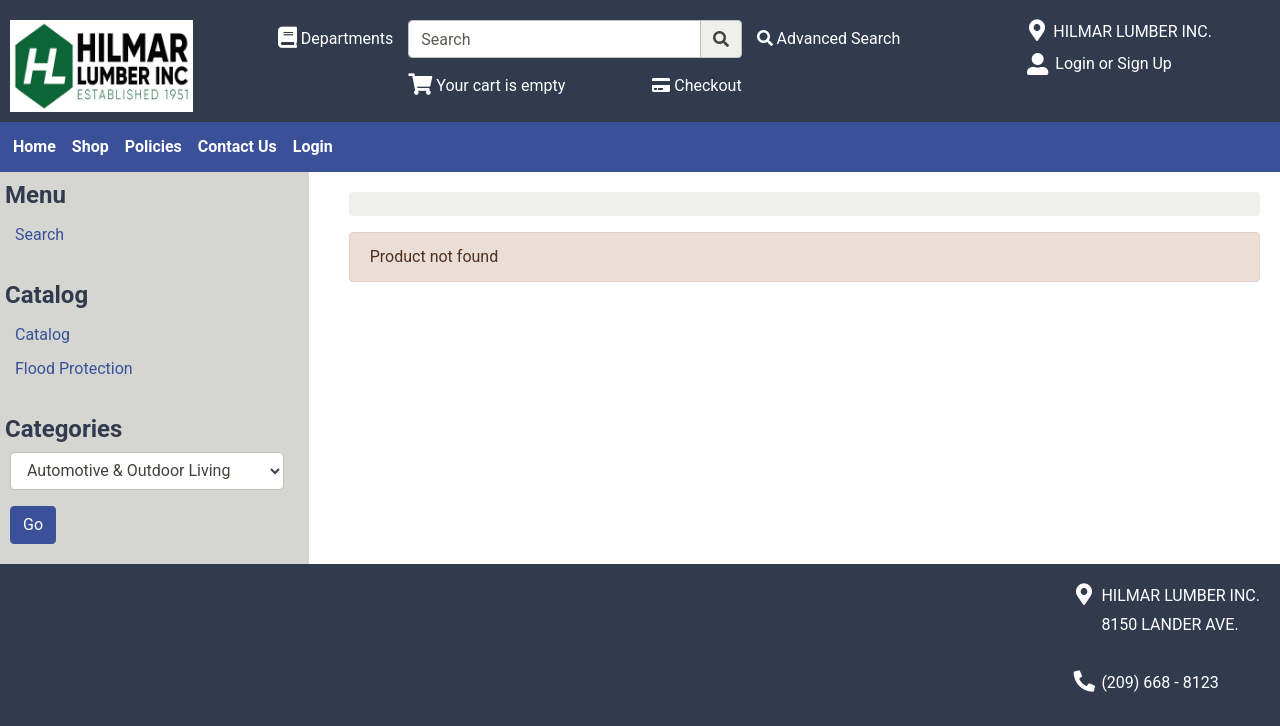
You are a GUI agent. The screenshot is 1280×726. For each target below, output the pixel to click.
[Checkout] (696, 85)
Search (39, 234)
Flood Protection (74, 368)
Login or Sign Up (1113, 63)
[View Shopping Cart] (486, 85)
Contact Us (237, 146)
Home (34, 146)
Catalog (42, 334)
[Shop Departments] (336, 39)
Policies (153, 146)
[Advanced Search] (829, 38)
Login (313, 146)
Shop (90, 146)
